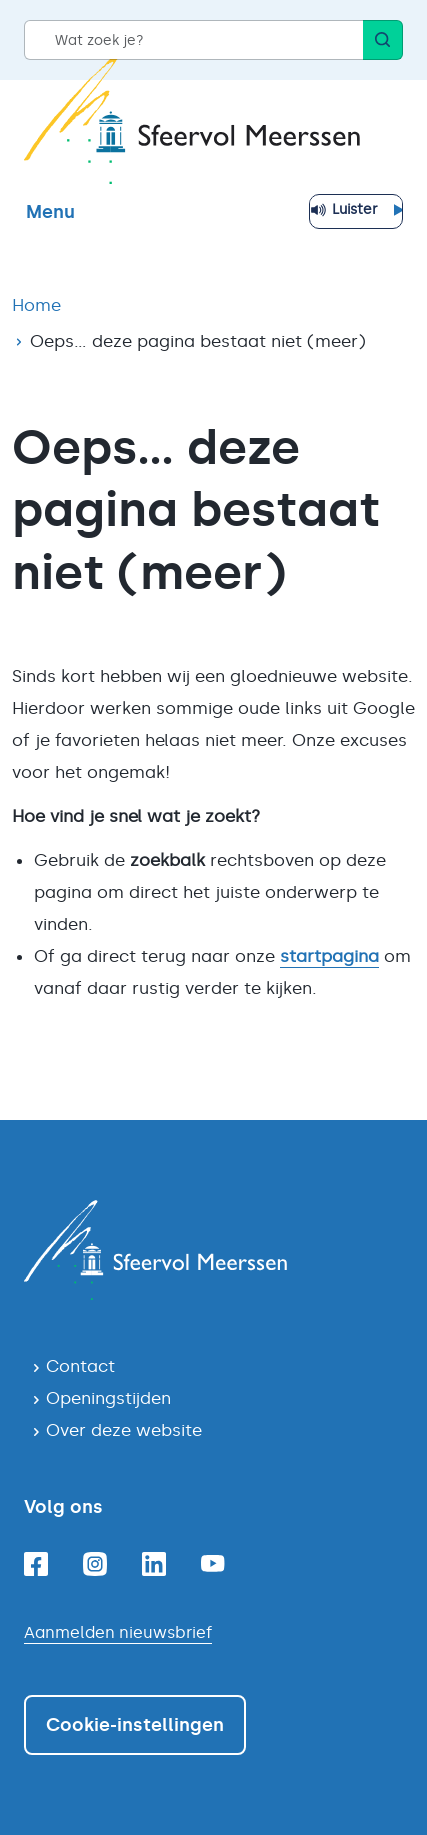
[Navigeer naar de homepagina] (213, 1250)
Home (36, 305)
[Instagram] (95, 1564)
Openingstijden (108, 1398)
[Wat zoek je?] (193, 40)
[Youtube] (213, 1563)
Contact (80, 1366)
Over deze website (124, 1430)
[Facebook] (36, 1564)
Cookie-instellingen (135, 1725)
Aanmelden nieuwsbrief (118, 1632)
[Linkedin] (154, 1564)
